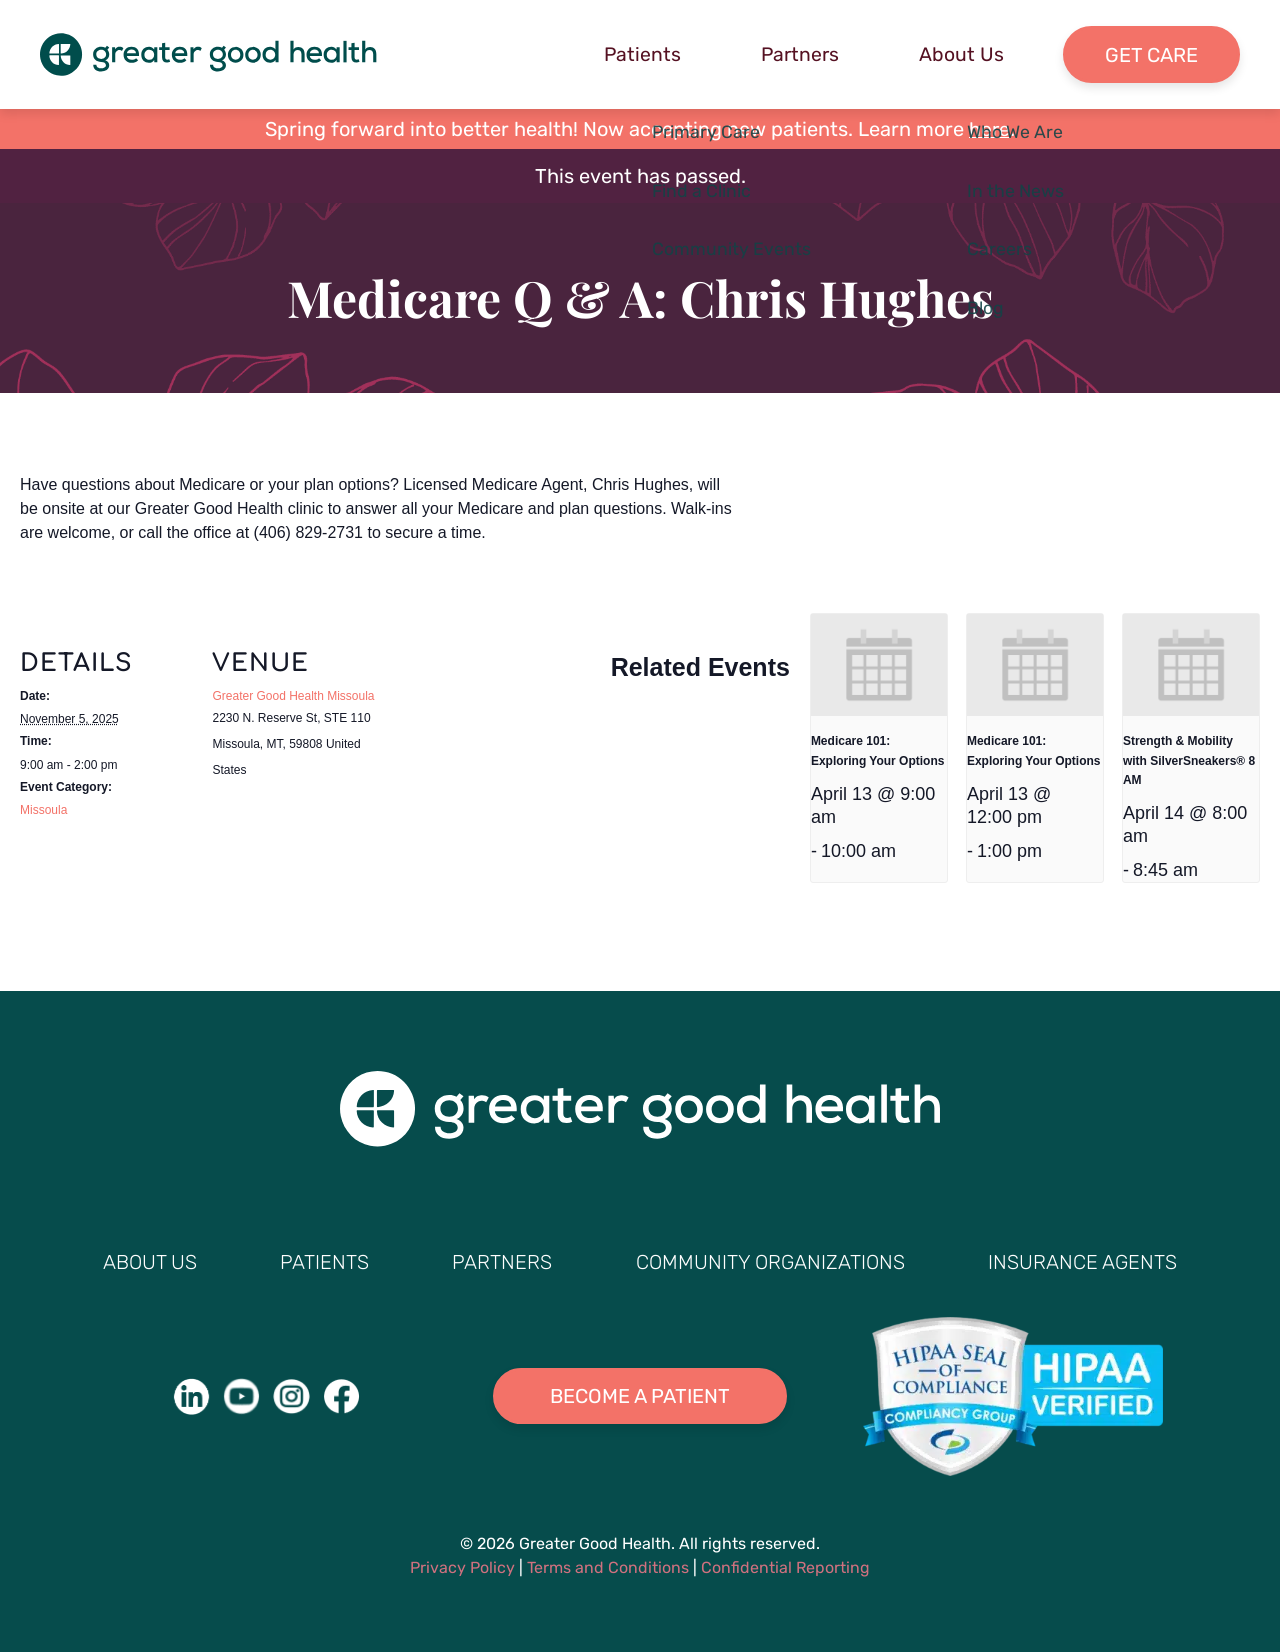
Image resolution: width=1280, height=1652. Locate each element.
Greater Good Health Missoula (293, 697)
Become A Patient (640, 1397)
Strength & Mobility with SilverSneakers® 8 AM (1189, 761)
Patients (634, 55)
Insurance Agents (1082, 1262)
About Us (956, 55)
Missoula (43, 811)
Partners (793, 55)
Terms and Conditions (608, 1567)
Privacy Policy (462, 1567)
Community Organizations (770, 1262)
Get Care (1149, 55)
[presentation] (879, 666)
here (990, 130)
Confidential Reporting (785, 1567)
